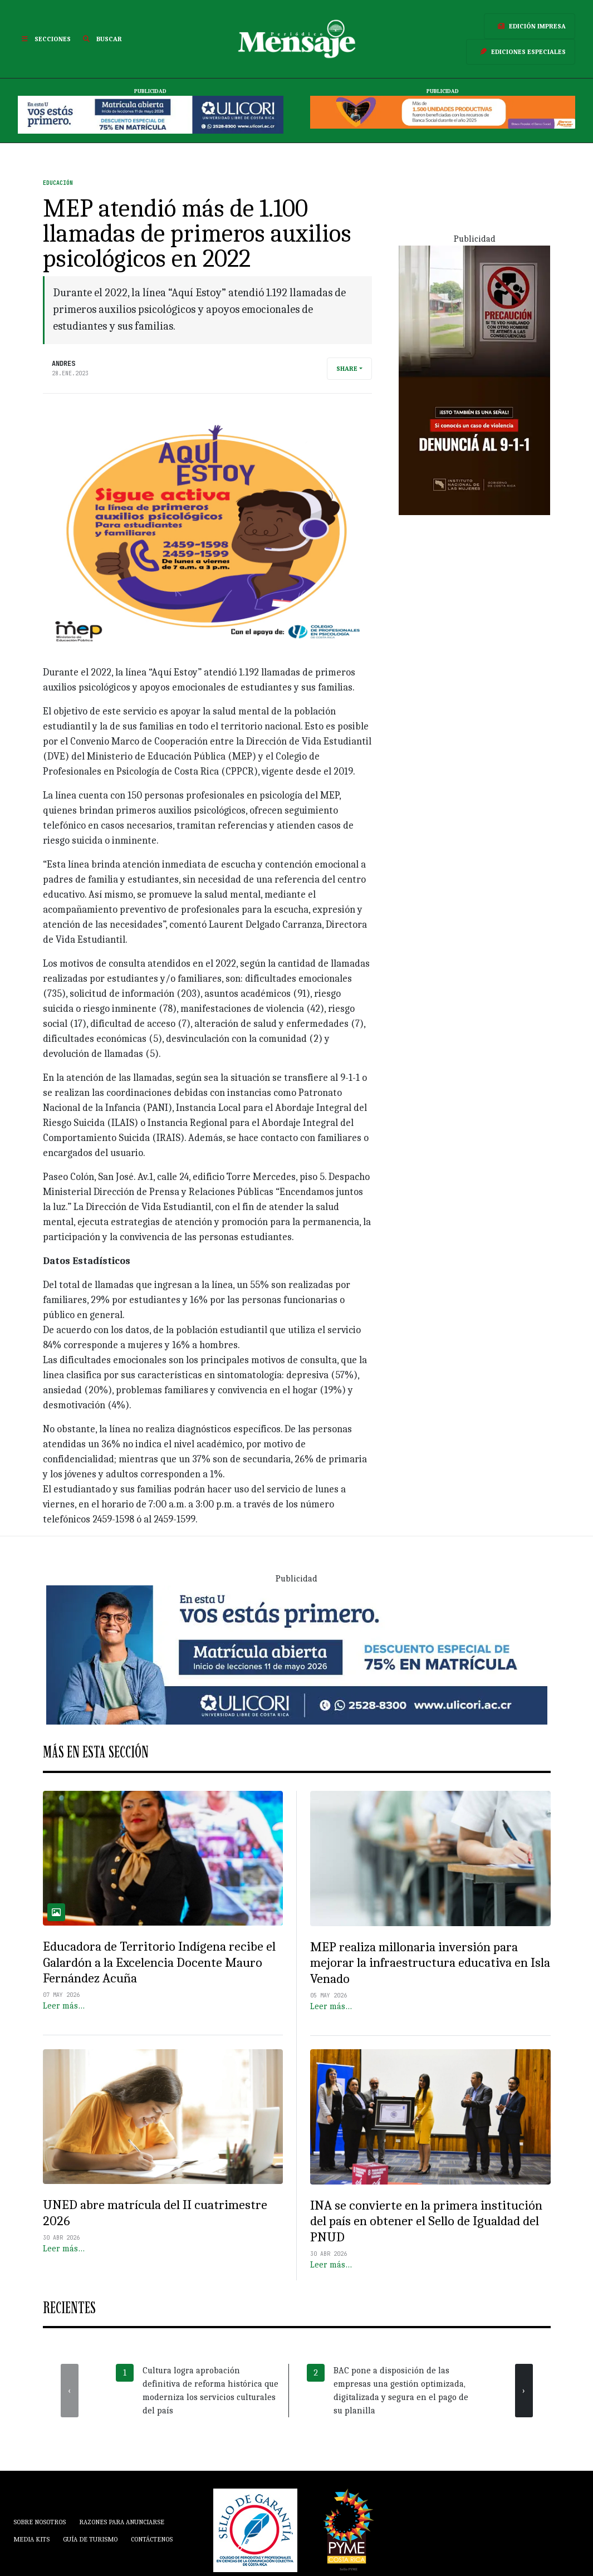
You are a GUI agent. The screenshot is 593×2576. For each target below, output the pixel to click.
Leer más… (64, 2006)
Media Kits (31, 2539)
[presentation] (70, 2390)
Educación (58, 183)
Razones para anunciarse (121, 2522)
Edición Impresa (529, 26)
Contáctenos (152, 2539)
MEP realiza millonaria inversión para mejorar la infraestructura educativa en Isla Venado (430, 1963)
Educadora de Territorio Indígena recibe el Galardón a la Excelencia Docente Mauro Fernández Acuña (159, 1962)
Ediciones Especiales (521, 52)
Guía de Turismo (90, 2539)
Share (346, 369)
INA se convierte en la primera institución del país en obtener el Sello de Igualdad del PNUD (426, 2221)
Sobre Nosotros (39, 2522)
